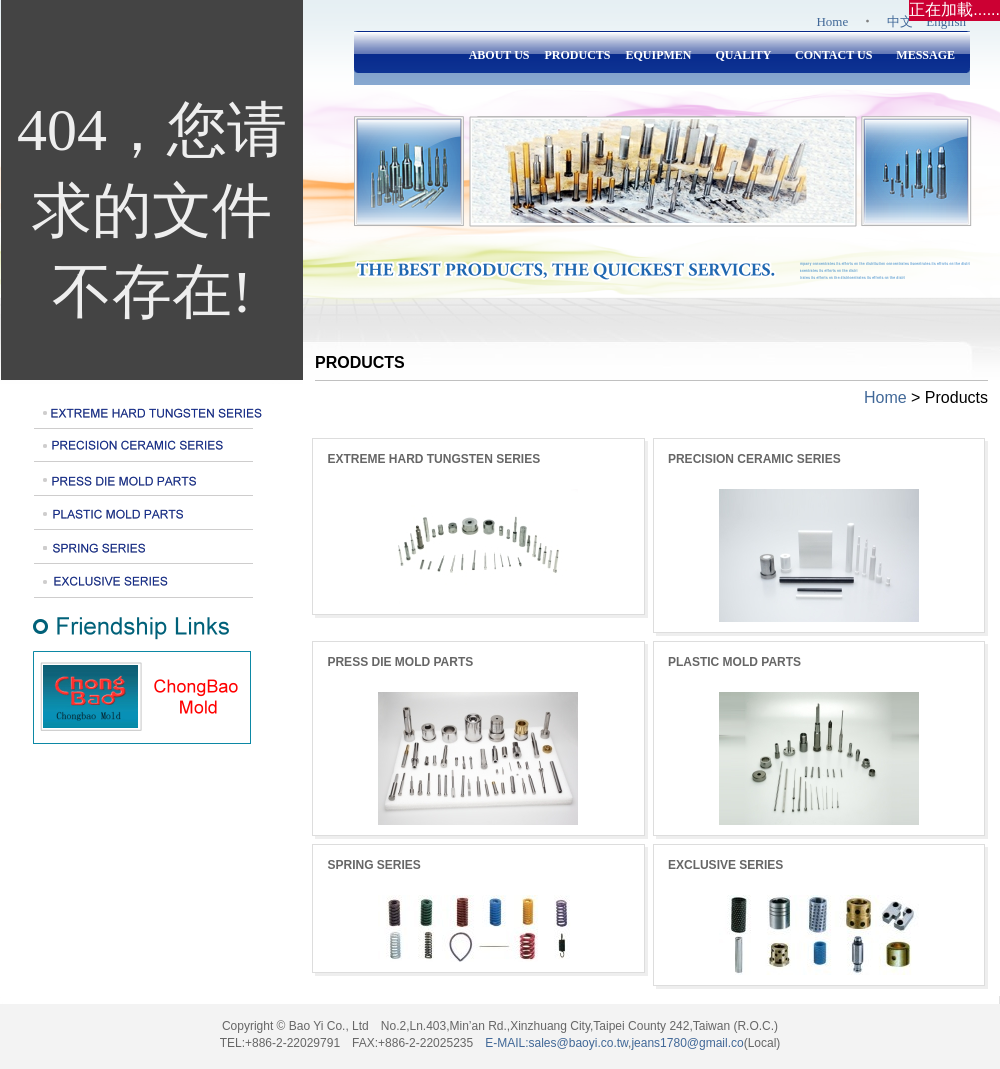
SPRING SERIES (373, 865)
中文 (900, 21)
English (946, 21)
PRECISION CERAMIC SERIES (754, 459)
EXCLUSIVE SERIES (725, 865)
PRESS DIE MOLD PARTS (400, 662)
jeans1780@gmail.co (687, 1043)
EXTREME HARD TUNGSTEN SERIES (433, 459)
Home (832, 21)
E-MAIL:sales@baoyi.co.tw (556, 1043)
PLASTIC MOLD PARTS (734, 662)
